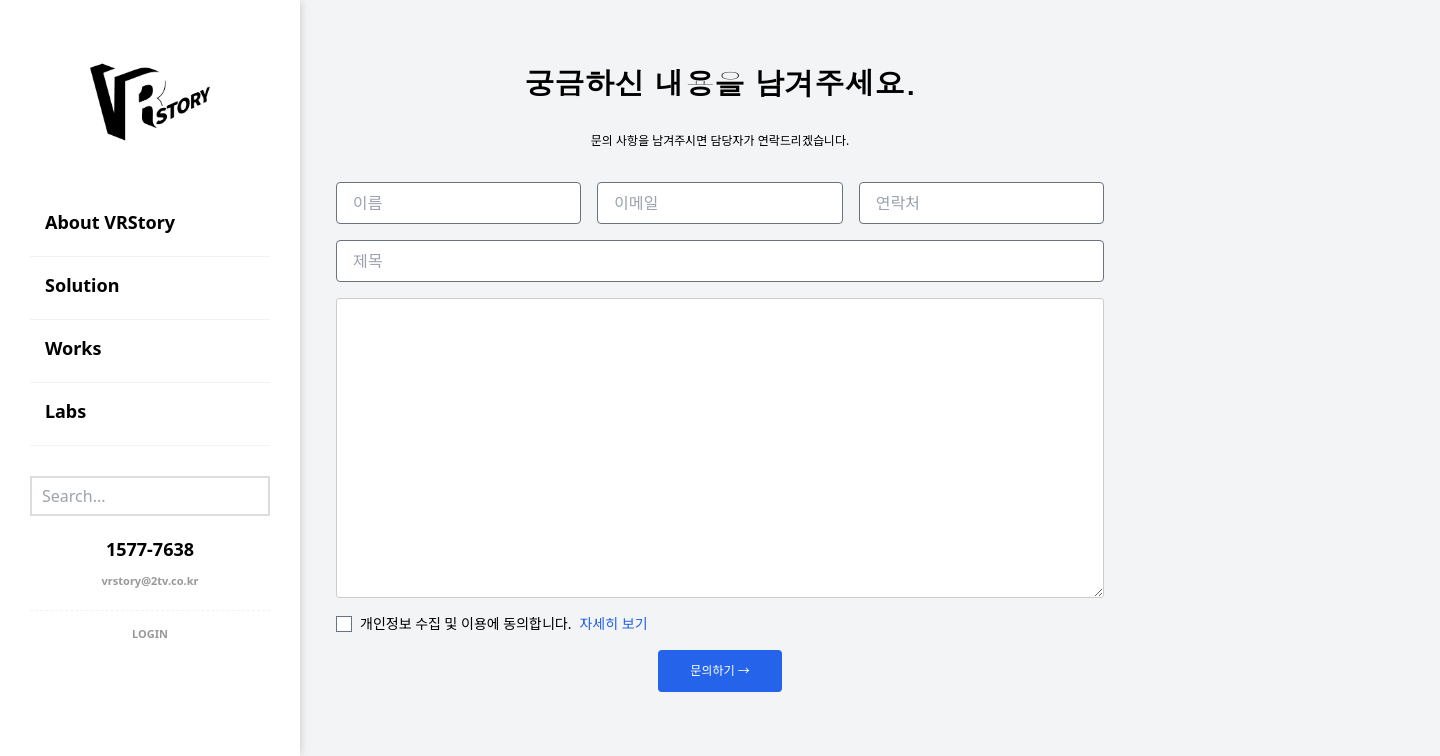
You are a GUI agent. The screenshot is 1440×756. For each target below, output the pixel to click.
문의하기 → (719, 670)
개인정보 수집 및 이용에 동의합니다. (466, 623)
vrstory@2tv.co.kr (150, 580)
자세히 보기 (614, 623)
